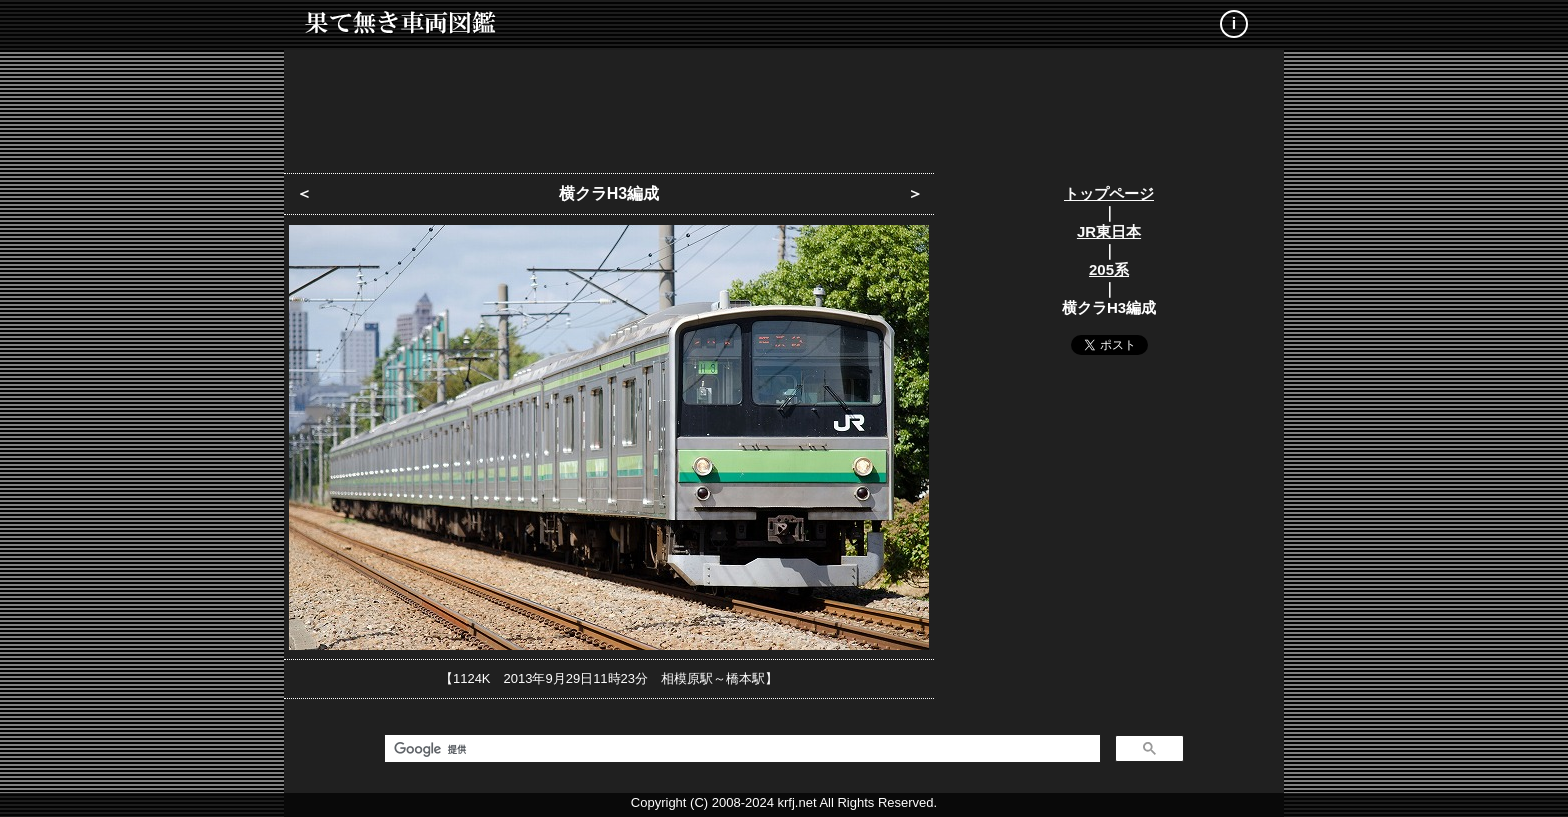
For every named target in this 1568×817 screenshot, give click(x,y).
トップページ (1109, 193)
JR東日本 (1109, 231)
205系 (1109, 269)
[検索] (740, 749)
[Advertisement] (784, 105)
